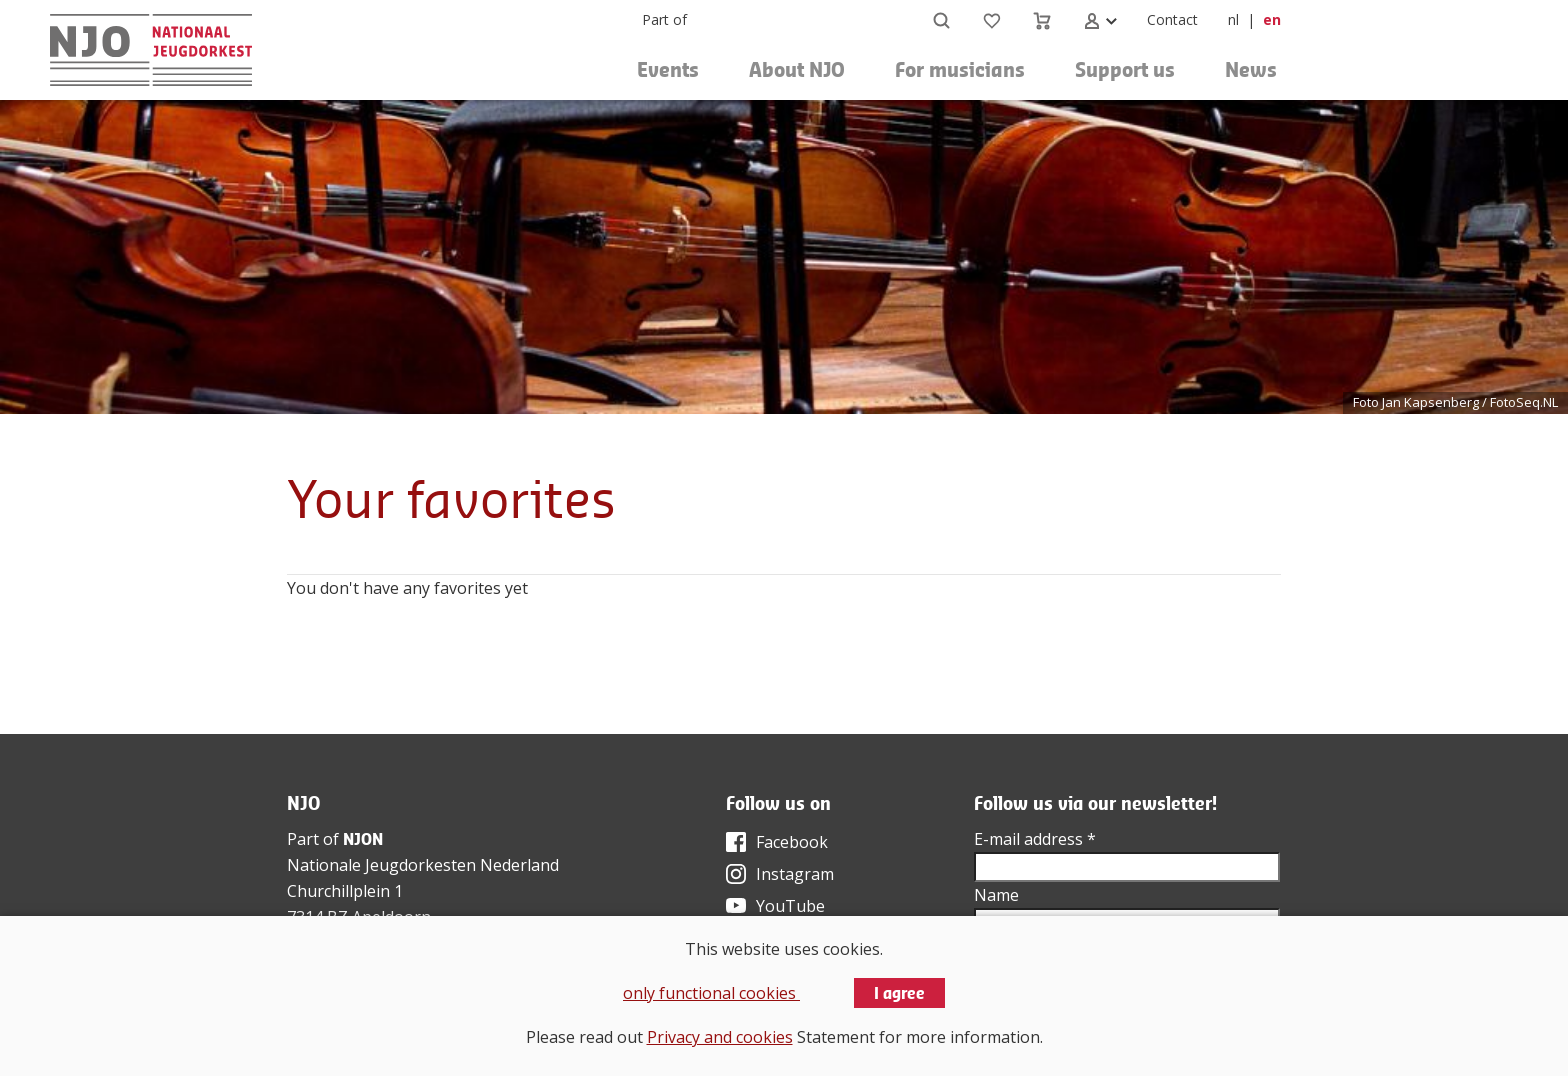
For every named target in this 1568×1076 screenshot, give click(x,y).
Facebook (792, 842)
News (1251, 69)
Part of (664, 19)
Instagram (795, 874)
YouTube (790, 906)
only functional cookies (711, 993)
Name (996, 895)
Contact (1172, 19)
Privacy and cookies (720, 1037)
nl (1233, 19)
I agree (899, 993)
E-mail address (1035, 839)
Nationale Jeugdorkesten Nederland (423, 865)
